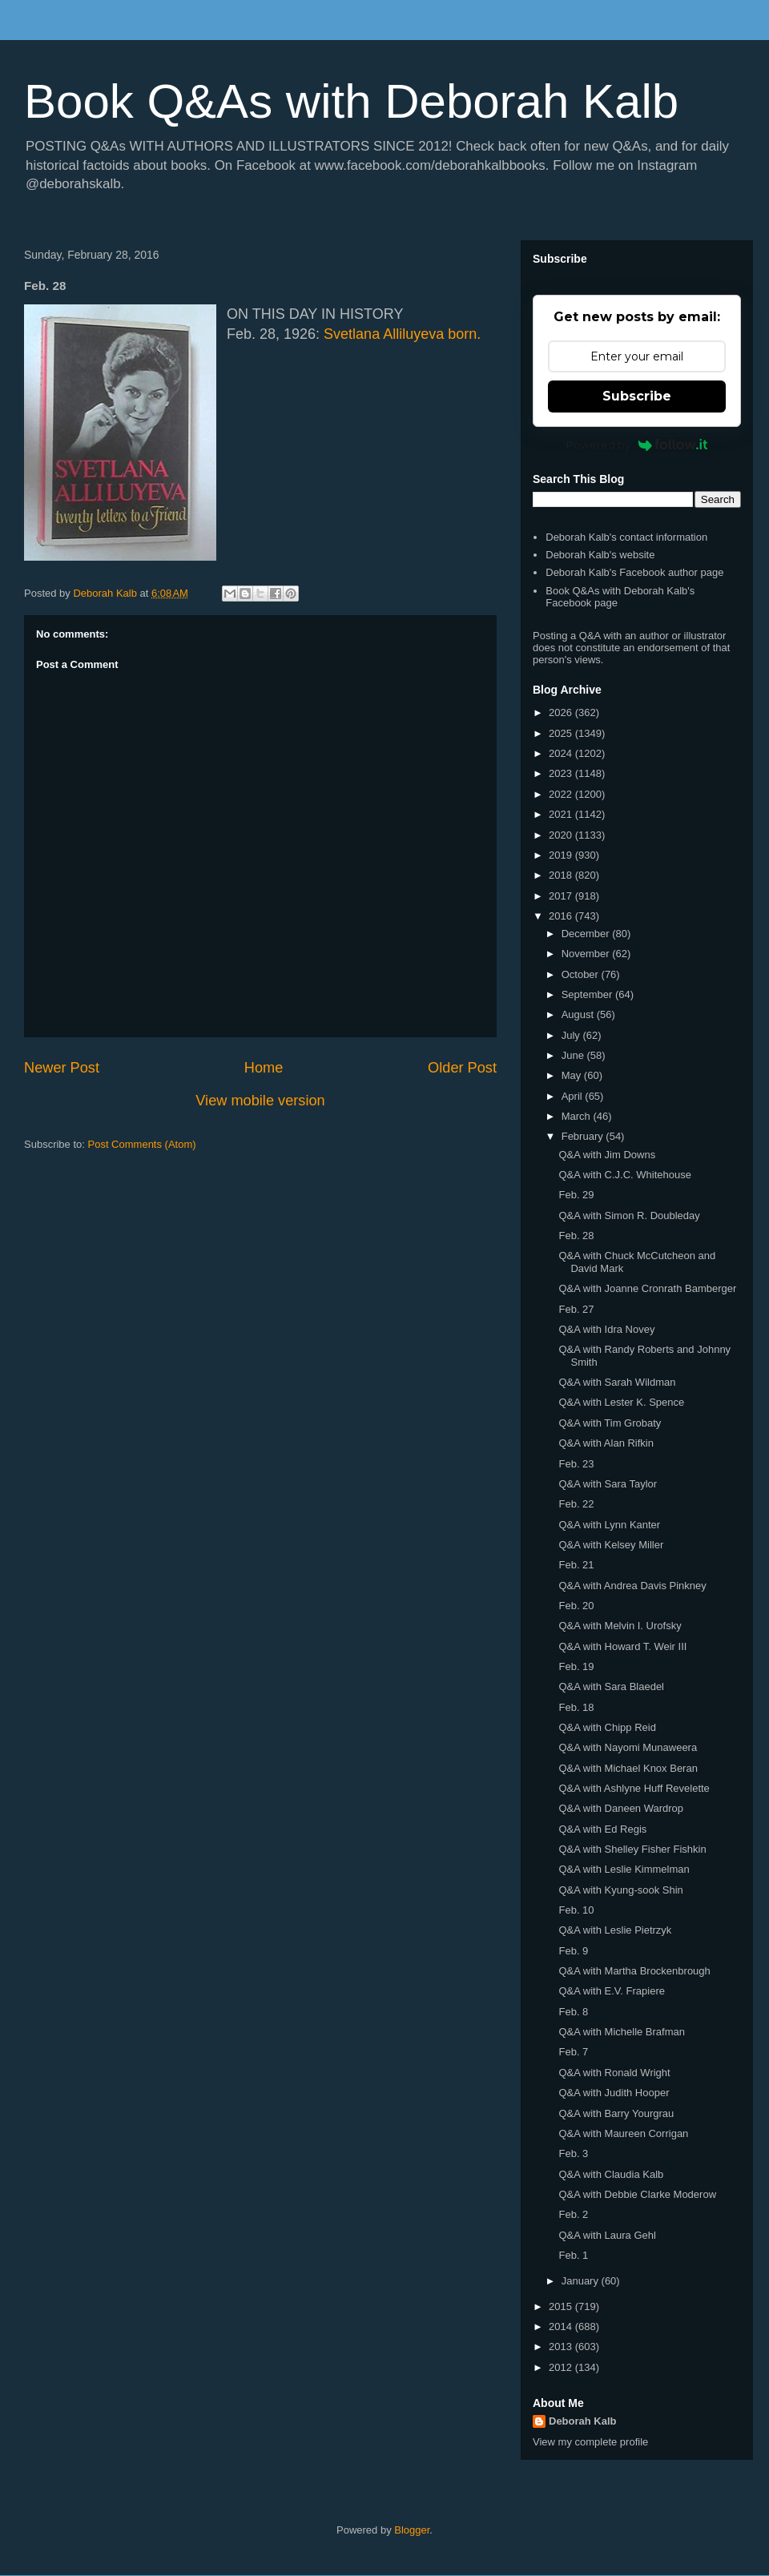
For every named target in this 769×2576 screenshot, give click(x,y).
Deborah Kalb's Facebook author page (634, 572)
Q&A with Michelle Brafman (621, 2032)
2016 (562, 916)
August (579, 1014)
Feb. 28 (576, 1236)
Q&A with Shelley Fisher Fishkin (632, 1849)
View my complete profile (590, 2442)
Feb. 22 (576, 1504)
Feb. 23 (576, 1464)
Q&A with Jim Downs (606, 1155)
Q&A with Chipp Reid (606, 1727)
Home (264, 1068)
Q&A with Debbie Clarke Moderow (637, 2194)
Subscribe (636, 396)
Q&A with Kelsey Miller (610, 1545)
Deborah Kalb (583, 2421)
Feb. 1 (573, 2255)
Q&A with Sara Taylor (607, 1484)
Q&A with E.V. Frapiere (611, 1991)
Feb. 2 (573, 2214)
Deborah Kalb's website (600, 555)
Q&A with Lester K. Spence (621, 1402)
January (582, 2281)
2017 (562, 896)
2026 (562, 712)
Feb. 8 (573, 2012)
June (574, 1055)
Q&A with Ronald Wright (614, 2073)
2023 (562, 773)
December (587, 934)
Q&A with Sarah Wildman (616, 1382)
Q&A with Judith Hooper (613, 2093)
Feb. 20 (576, 1606)
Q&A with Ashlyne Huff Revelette (633, 1788)
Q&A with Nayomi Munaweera (627, 1747)
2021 (562, 814)
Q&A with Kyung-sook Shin (620, 1890)
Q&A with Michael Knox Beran (627, 1768)
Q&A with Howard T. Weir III (622, 1646)
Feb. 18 (576, 1707)
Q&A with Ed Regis (602, 1829)
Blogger (411, 2530)
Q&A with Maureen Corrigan (623, 2133)
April (574, 1096)
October (582, 974)
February (584, 1136)
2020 (562, 835)
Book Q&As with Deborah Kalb (351, 101)
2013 (562, 2347)
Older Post (462, 1068)
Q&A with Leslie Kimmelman (623, 1869)
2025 (562, 733)
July (572, 1035)
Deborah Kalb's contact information (626, 537)
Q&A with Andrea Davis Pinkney (632, 1586)
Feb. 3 (573, 2153)
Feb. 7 (573, 2052)
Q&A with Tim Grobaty (609, 1423)
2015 (562, 2306)
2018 (562, 875)
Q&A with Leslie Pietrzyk (614, 1930)
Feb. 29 (576, 1195)
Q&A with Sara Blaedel (611, 1686)
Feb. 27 (576, 1309)
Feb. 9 (573, 1951)
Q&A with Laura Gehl (606, 2235)
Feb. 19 (576, 1666)
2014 (562, 2326)
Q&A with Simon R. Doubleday (628, 1216)
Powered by (637, 444)
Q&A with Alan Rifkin (606, 1443)
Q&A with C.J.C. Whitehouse (624, 1175)
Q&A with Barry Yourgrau (616, 2113)
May (573, 1075)
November (587, 954)
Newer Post (61, 1068)
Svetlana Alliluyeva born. (402, 334)
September (588, 994)
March (578, 1116)
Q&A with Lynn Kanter (609, 1525)
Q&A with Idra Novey (606, 1329)
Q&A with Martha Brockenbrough (634, 1971)
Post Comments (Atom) (142, 1144)
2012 (562, 2367)
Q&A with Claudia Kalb (610, 2174)
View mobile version (259, 1101)
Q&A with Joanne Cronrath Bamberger (647, 1288)
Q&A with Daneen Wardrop (620, 1808)
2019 (562, 855)
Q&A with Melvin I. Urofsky (619, 1626)
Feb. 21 (576, 1565)
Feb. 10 (576, 1910)
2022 (562, 794)
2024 (562, 753)
